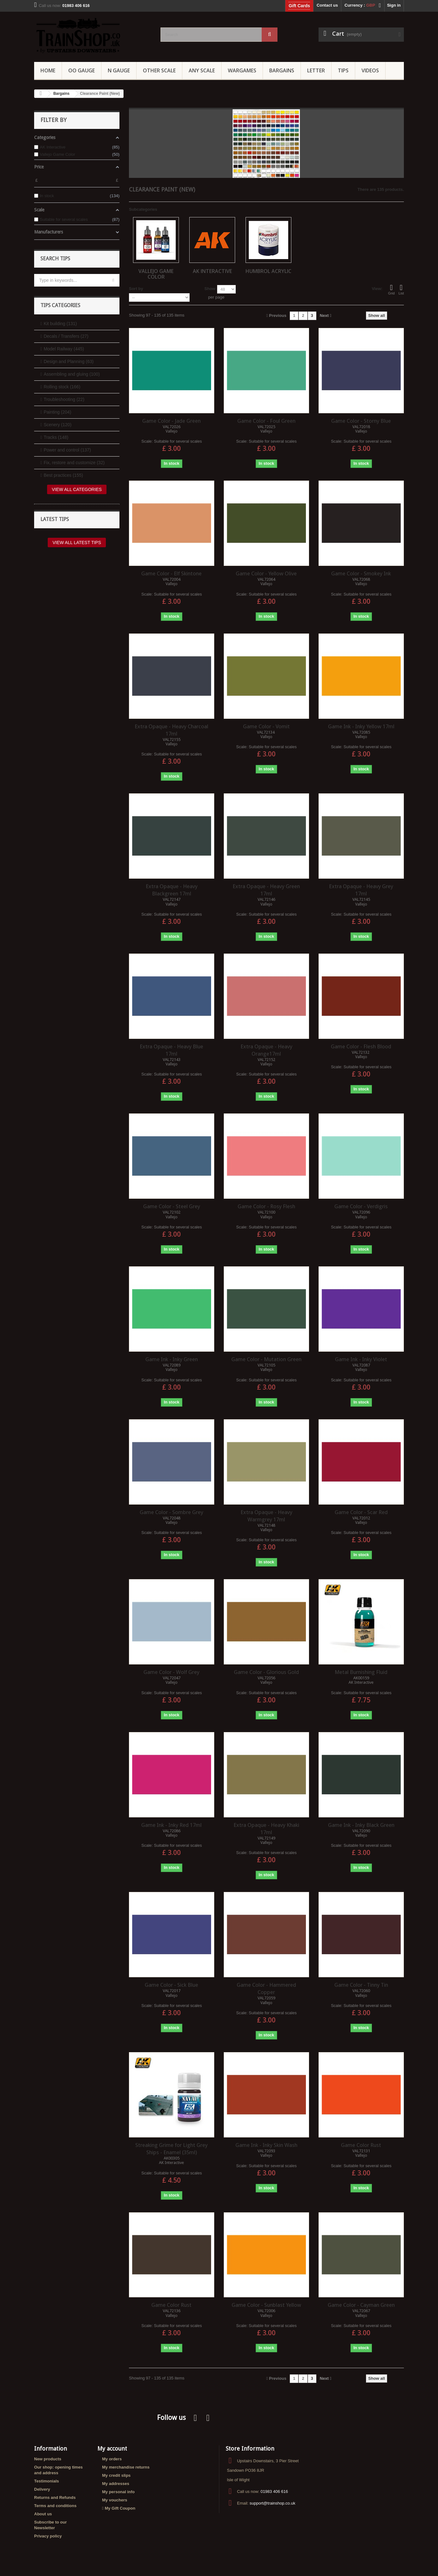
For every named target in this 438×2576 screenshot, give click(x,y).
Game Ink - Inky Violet (361, 1359)
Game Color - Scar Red (361, 1512)
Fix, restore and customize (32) (74, 462)
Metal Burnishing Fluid (361, 1672)
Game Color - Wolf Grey (171, 1672)
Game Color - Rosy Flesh (266, 1206)
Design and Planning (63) (69, 361)
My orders (112, 2459)
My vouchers (114, 2500)
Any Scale (202, 70)
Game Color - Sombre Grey (171, 1512)
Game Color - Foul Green (266, 421)
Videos (370, 70)
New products (47, 2459)
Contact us (327, 5)
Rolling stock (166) (62, 386)
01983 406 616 (274, 2491)
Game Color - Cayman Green (361, 2305)
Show (210, 288)
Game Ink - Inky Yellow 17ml (361, 726)
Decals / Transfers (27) (66, 336)
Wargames (242, 70)
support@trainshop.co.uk (272, 2503)
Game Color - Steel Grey (171, 1206)
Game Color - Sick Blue (171, 1985)
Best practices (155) (63, 475)
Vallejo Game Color (155, 274)
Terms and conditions (55, 2505)
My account (112, 2448)
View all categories (77, 489)
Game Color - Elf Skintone (171, 573)
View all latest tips (76, 542)
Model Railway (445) (64, 348)
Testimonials (46, 2481)
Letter (316, 70)
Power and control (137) (67, 449)
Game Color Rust (361, 2145)
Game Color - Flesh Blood (361, 1046)
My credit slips (116, 2475)
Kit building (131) (60, 323)
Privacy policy (48, 2536)
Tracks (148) (56, 437)
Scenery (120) (57, 424)
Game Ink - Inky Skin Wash (266, 2145)
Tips (343, 70)
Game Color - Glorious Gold (266, 1672)
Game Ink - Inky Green (171, 1359)
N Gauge (119, 70)
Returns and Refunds (55, 2497)
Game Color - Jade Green (171, 421)
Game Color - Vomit (266, 726)
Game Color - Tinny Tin (361, 1985)
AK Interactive (212, 271)
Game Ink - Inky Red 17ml (171, 1825)
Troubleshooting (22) (64, 399)
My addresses (115, 2483)
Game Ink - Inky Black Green (361, 1825)
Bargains (281, 70)
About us (43, 2514)
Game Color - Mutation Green (266, 1359)
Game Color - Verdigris (361, 1206)
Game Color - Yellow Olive (266, 573)
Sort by (136, 288)
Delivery (42, 2489)
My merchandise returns (125, 2467)
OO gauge (81, 70)
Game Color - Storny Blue (361, 421)
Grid (391, 289)
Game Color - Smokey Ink (361, 573)
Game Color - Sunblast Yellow (266, 2305)
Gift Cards (299, 5)
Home (47, 70)
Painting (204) (57, 412)
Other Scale (159, 70)
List (401, 289)
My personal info (118, 2491)
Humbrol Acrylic (268, 271)
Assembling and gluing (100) (72, 374)
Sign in (394, 5)
